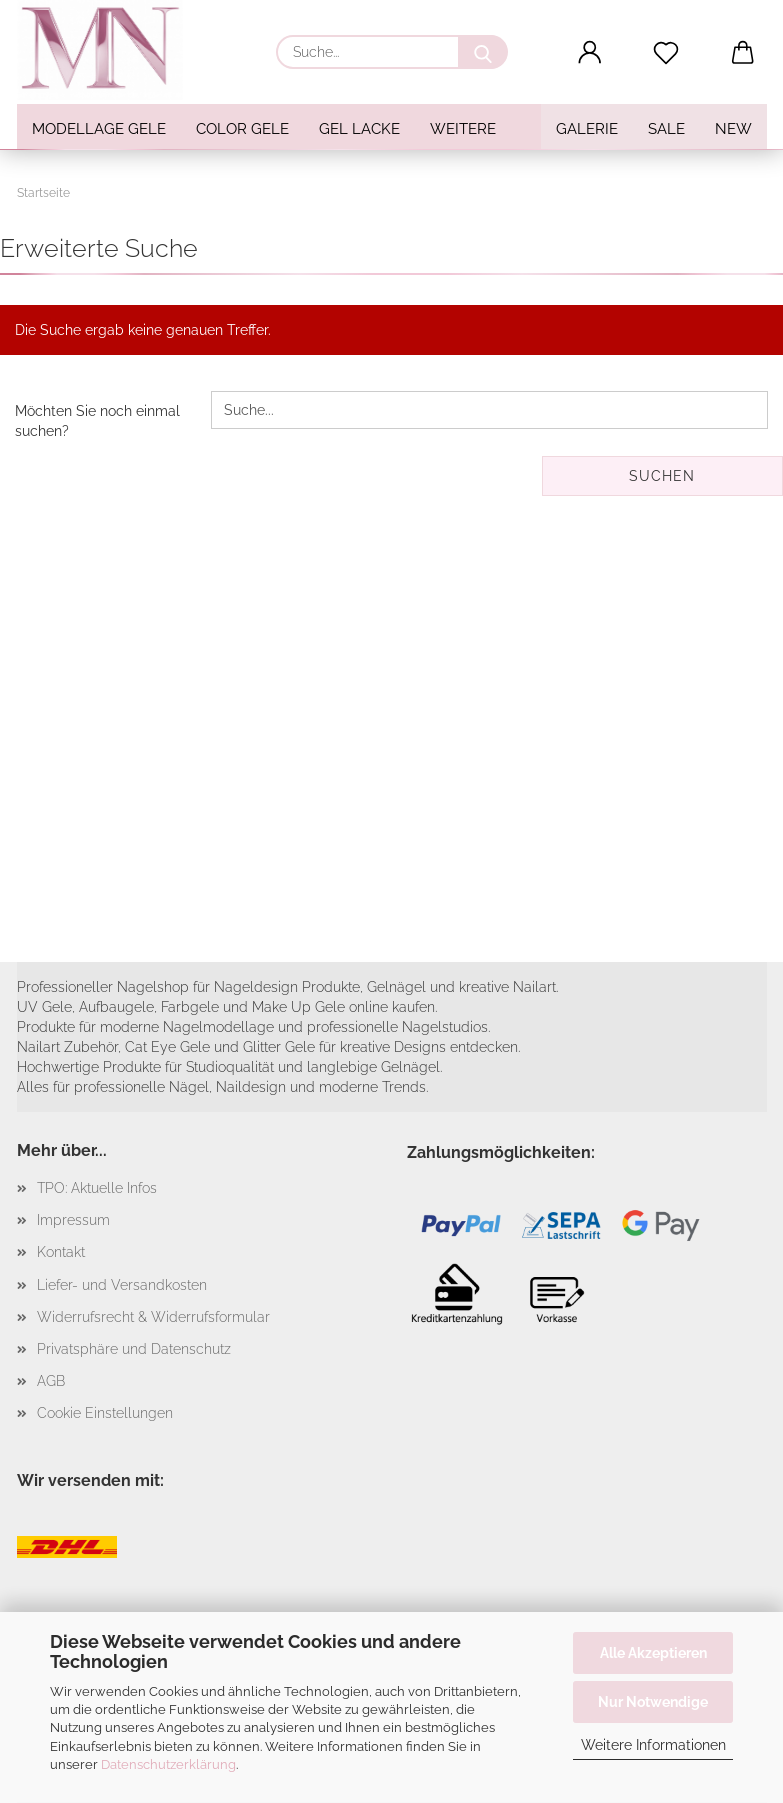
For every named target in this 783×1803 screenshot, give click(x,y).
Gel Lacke (359, 129)
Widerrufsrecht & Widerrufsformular (153, 1317)
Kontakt (61, 1252)
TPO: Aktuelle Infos (97, 1188)
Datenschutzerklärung (168, 1764)
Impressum (73, 1220)
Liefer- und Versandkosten (122, 1285)
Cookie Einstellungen (105, 1413)
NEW (733, 129)
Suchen (662, 476)
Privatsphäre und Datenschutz (134, 1349)
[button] (589, 53)
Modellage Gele (99, 129)
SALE (666, 129)
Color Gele (242, 129)
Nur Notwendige (653, 1702)
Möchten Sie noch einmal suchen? (97, 421)
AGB (51, 1381)
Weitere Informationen (653, 1745)
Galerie (587, 129)
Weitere (463, 129)
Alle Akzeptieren (653, 1653)
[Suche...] (483, 52)
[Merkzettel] (666, 53)
